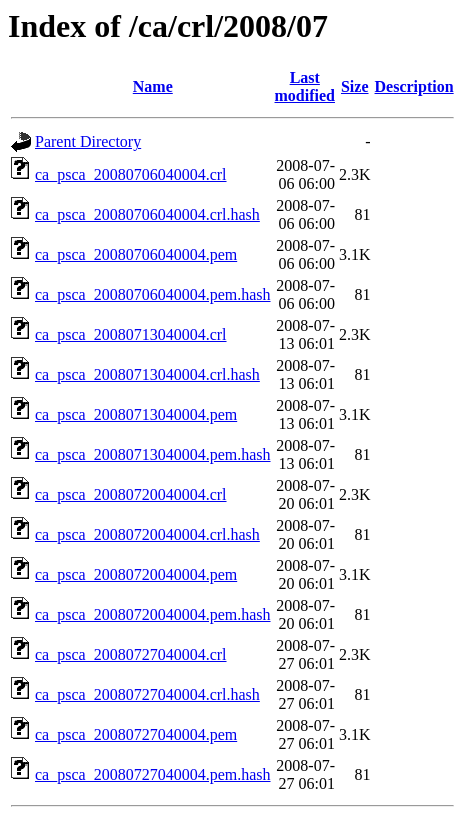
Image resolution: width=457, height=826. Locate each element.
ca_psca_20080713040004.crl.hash (147, 374)
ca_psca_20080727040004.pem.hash (153, 774)
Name (153, 86)
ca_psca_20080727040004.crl (131, 654)
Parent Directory (88, 141)
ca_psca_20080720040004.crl (131, 494)
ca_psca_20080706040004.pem (136, 254)
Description (414, 86)
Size (355, 86)
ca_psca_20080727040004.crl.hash (147, 694)
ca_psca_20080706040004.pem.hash (153, 294)
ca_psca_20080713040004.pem (136, 414)
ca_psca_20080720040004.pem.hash (153, 614)
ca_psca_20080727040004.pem (136, 734)
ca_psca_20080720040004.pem (136, 574)
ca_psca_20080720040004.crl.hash (147, 534)
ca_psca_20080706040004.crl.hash (147, 214)
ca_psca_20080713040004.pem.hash (153, 454)
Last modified (305, 86)
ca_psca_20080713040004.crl (131, 334)
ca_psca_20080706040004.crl (131, 174)
